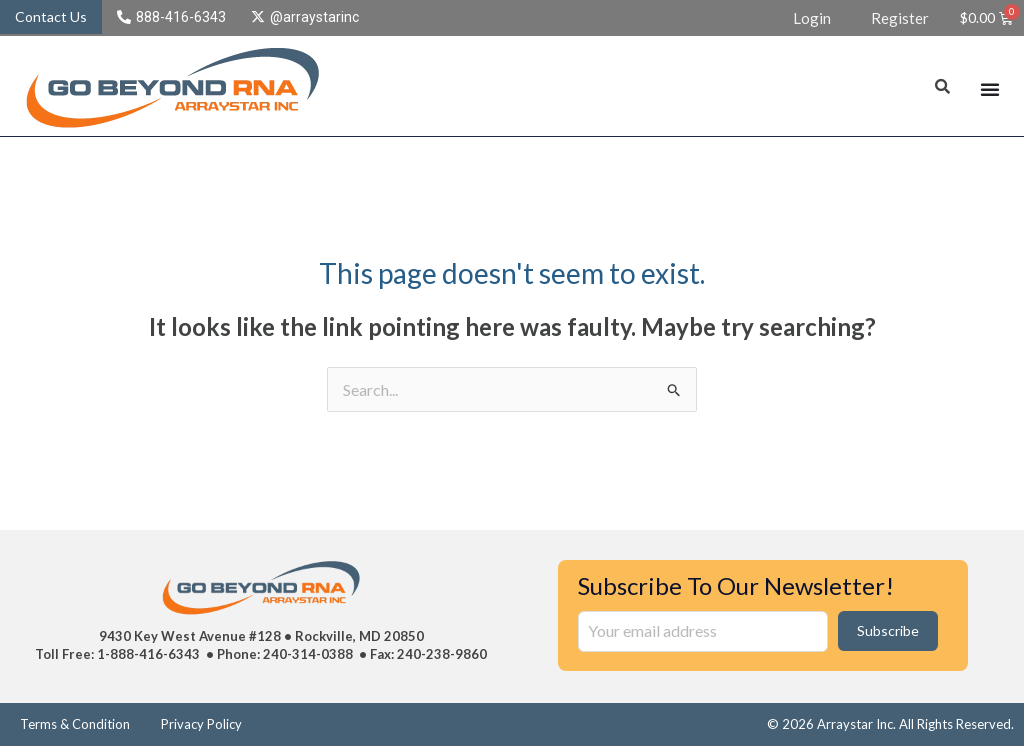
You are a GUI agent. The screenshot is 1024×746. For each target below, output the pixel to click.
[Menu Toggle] (990, 89)
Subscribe (888, 630)
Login (812, 18)
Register (900, 18)
